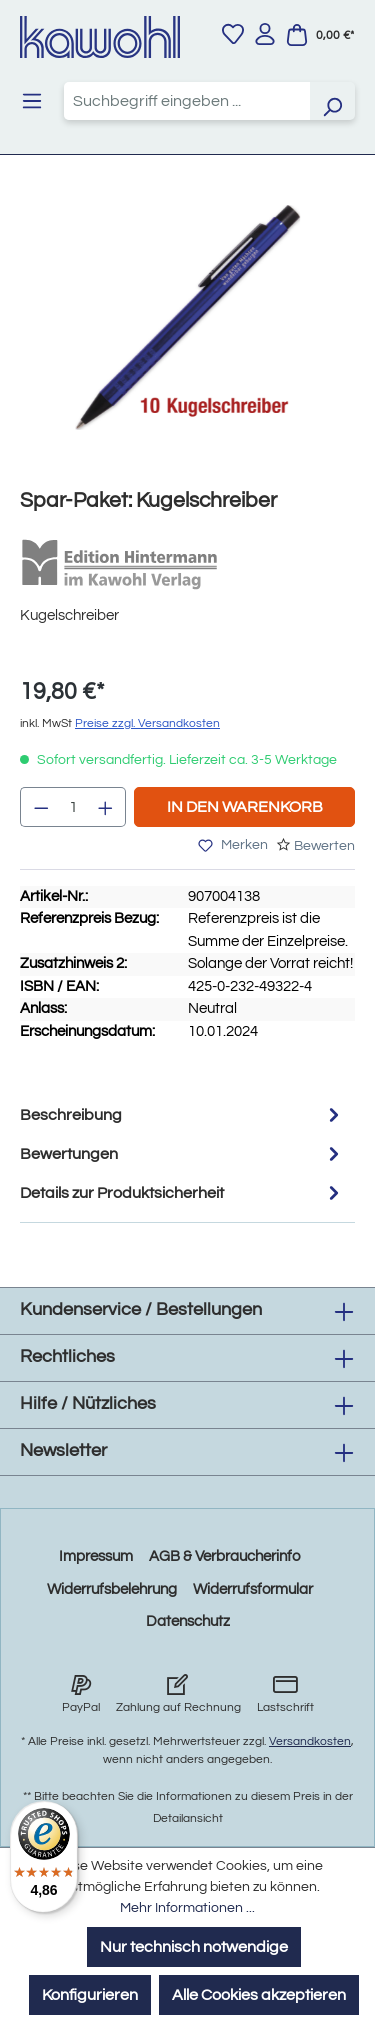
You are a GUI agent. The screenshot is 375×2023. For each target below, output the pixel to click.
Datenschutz (188, 1621)
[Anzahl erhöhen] (106, 807)
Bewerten (324, 846)
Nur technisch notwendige (194, 1947)
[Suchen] (332, 101)
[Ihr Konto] (265, 34)
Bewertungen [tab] (182, 1153)
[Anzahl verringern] (41, 807)
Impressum (96, 1556)
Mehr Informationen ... (187, 1908)
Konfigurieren (90, 1995)
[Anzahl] (73, 807)
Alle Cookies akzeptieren (259, 1995)
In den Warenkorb (245, 807)
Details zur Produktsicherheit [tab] (182, 1192)
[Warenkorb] (320, 35)
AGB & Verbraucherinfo (224, 1556)
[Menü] (32, 101)
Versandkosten (310, 1741)
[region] (187, 337)
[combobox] (187, 101)
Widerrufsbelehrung (112, 1589)
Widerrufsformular (253, 1589)
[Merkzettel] (233, 34)
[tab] (182, 1114)
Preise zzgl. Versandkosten (147, 723)
